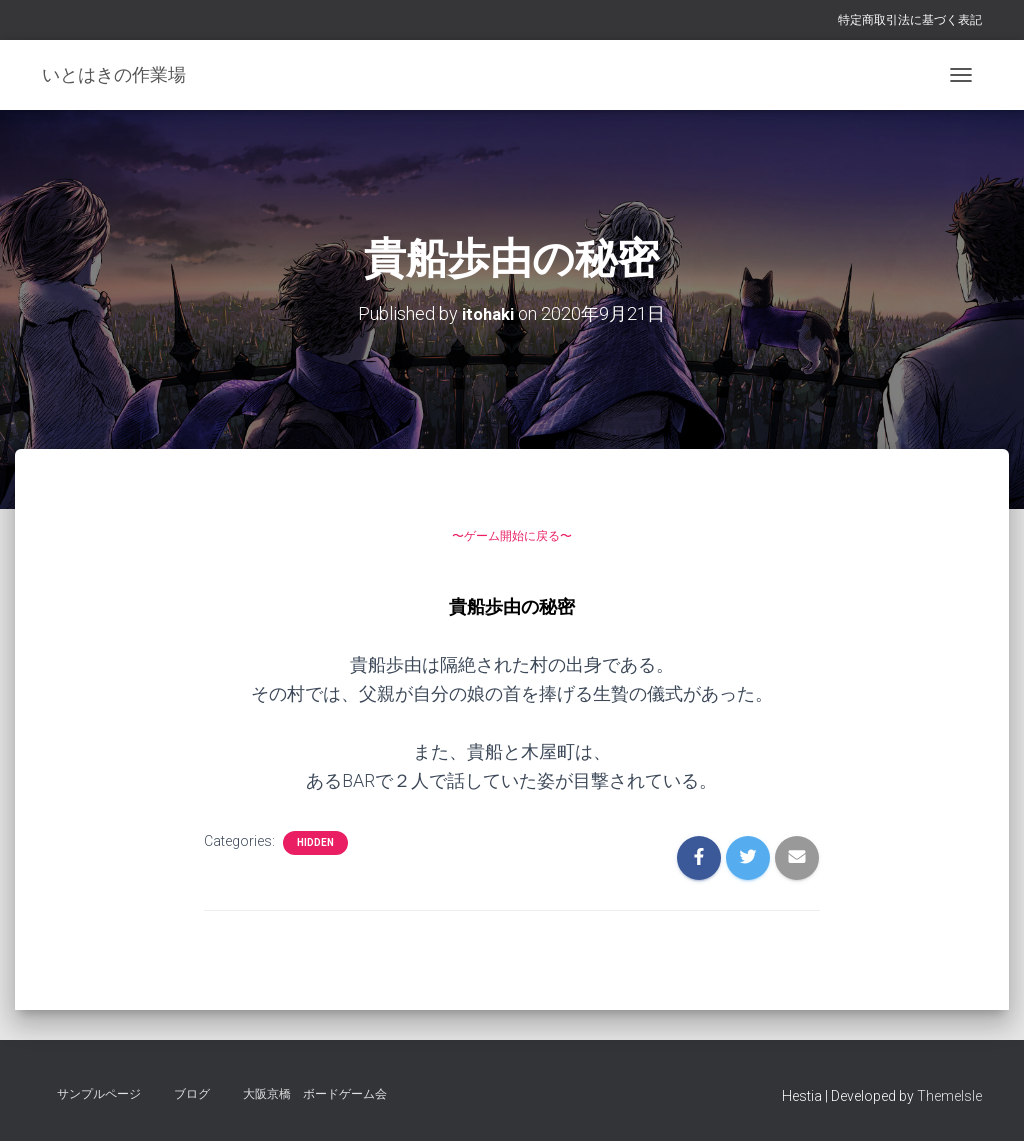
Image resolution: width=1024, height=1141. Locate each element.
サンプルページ (99, 1094)
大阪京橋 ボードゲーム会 (315, 1094)
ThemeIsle (949, 1096)
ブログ (192, 1094)
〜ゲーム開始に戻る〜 (512, 532)
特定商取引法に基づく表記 (910, 20)
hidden (315, 841)
